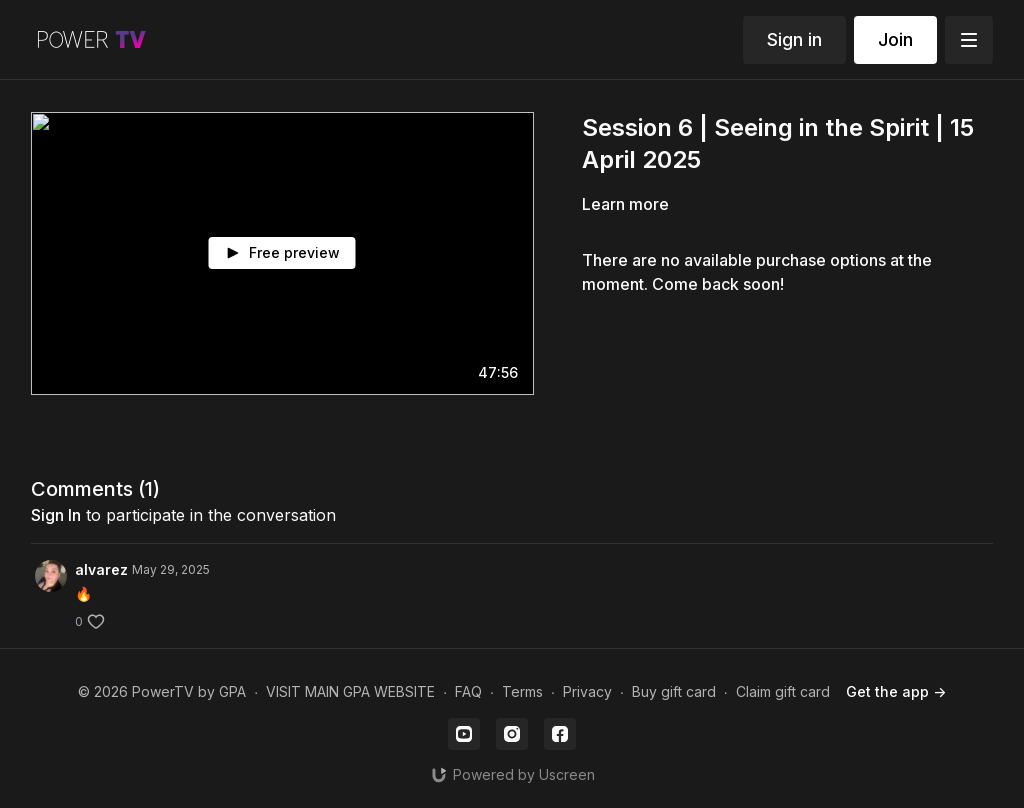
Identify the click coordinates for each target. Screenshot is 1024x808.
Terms (522, 691)
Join (895, 39)
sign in (56, 515)
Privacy (587, 691)
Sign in (794, 39)
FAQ (468, 691)
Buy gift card (674, 691)
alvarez (101, 569)
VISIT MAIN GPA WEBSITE (350, 691)
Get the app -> (896, 691)
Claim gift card (783, 691)
